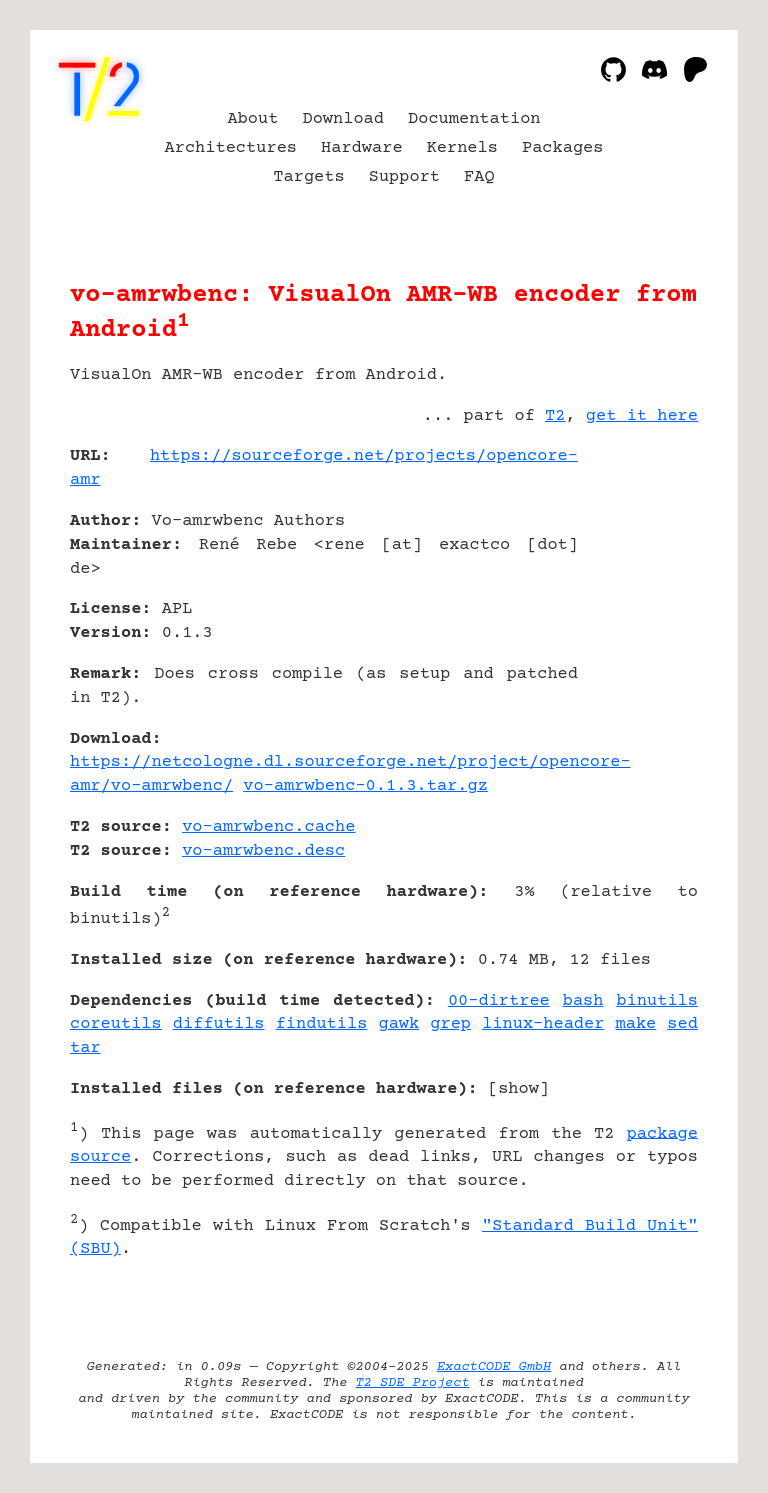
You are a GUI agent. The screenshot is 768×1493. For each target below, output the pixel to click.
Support (404, 177)
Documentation (474, 119)
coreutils (116, 1024)
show (518, 1089)
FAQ (479, 177)
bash (583, 1001)
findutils (322, 1024)
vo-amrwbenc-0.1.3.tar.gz (365, 786)
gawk (398, 1024)
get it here (642, 416)
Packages (563, 148)
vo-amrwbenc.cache (268, 827)
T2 (555, 416)
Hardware (362, 148)
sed (682, 1024)
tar (85, 1048)
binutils (657, 1001)
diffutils (219, 1024)
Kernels (462, 148)
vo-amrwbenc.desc (263, 851)
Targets (308, 177)
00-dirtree (499, 1001)
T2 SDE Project (412, 1383)
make (636, 1024)
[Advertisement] (638, 575)
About (252, 119)
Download (343, 119)
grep (450, 1024)
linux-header (543, 1024)
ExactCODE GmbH (494, 1367)
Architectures (231, 148)
